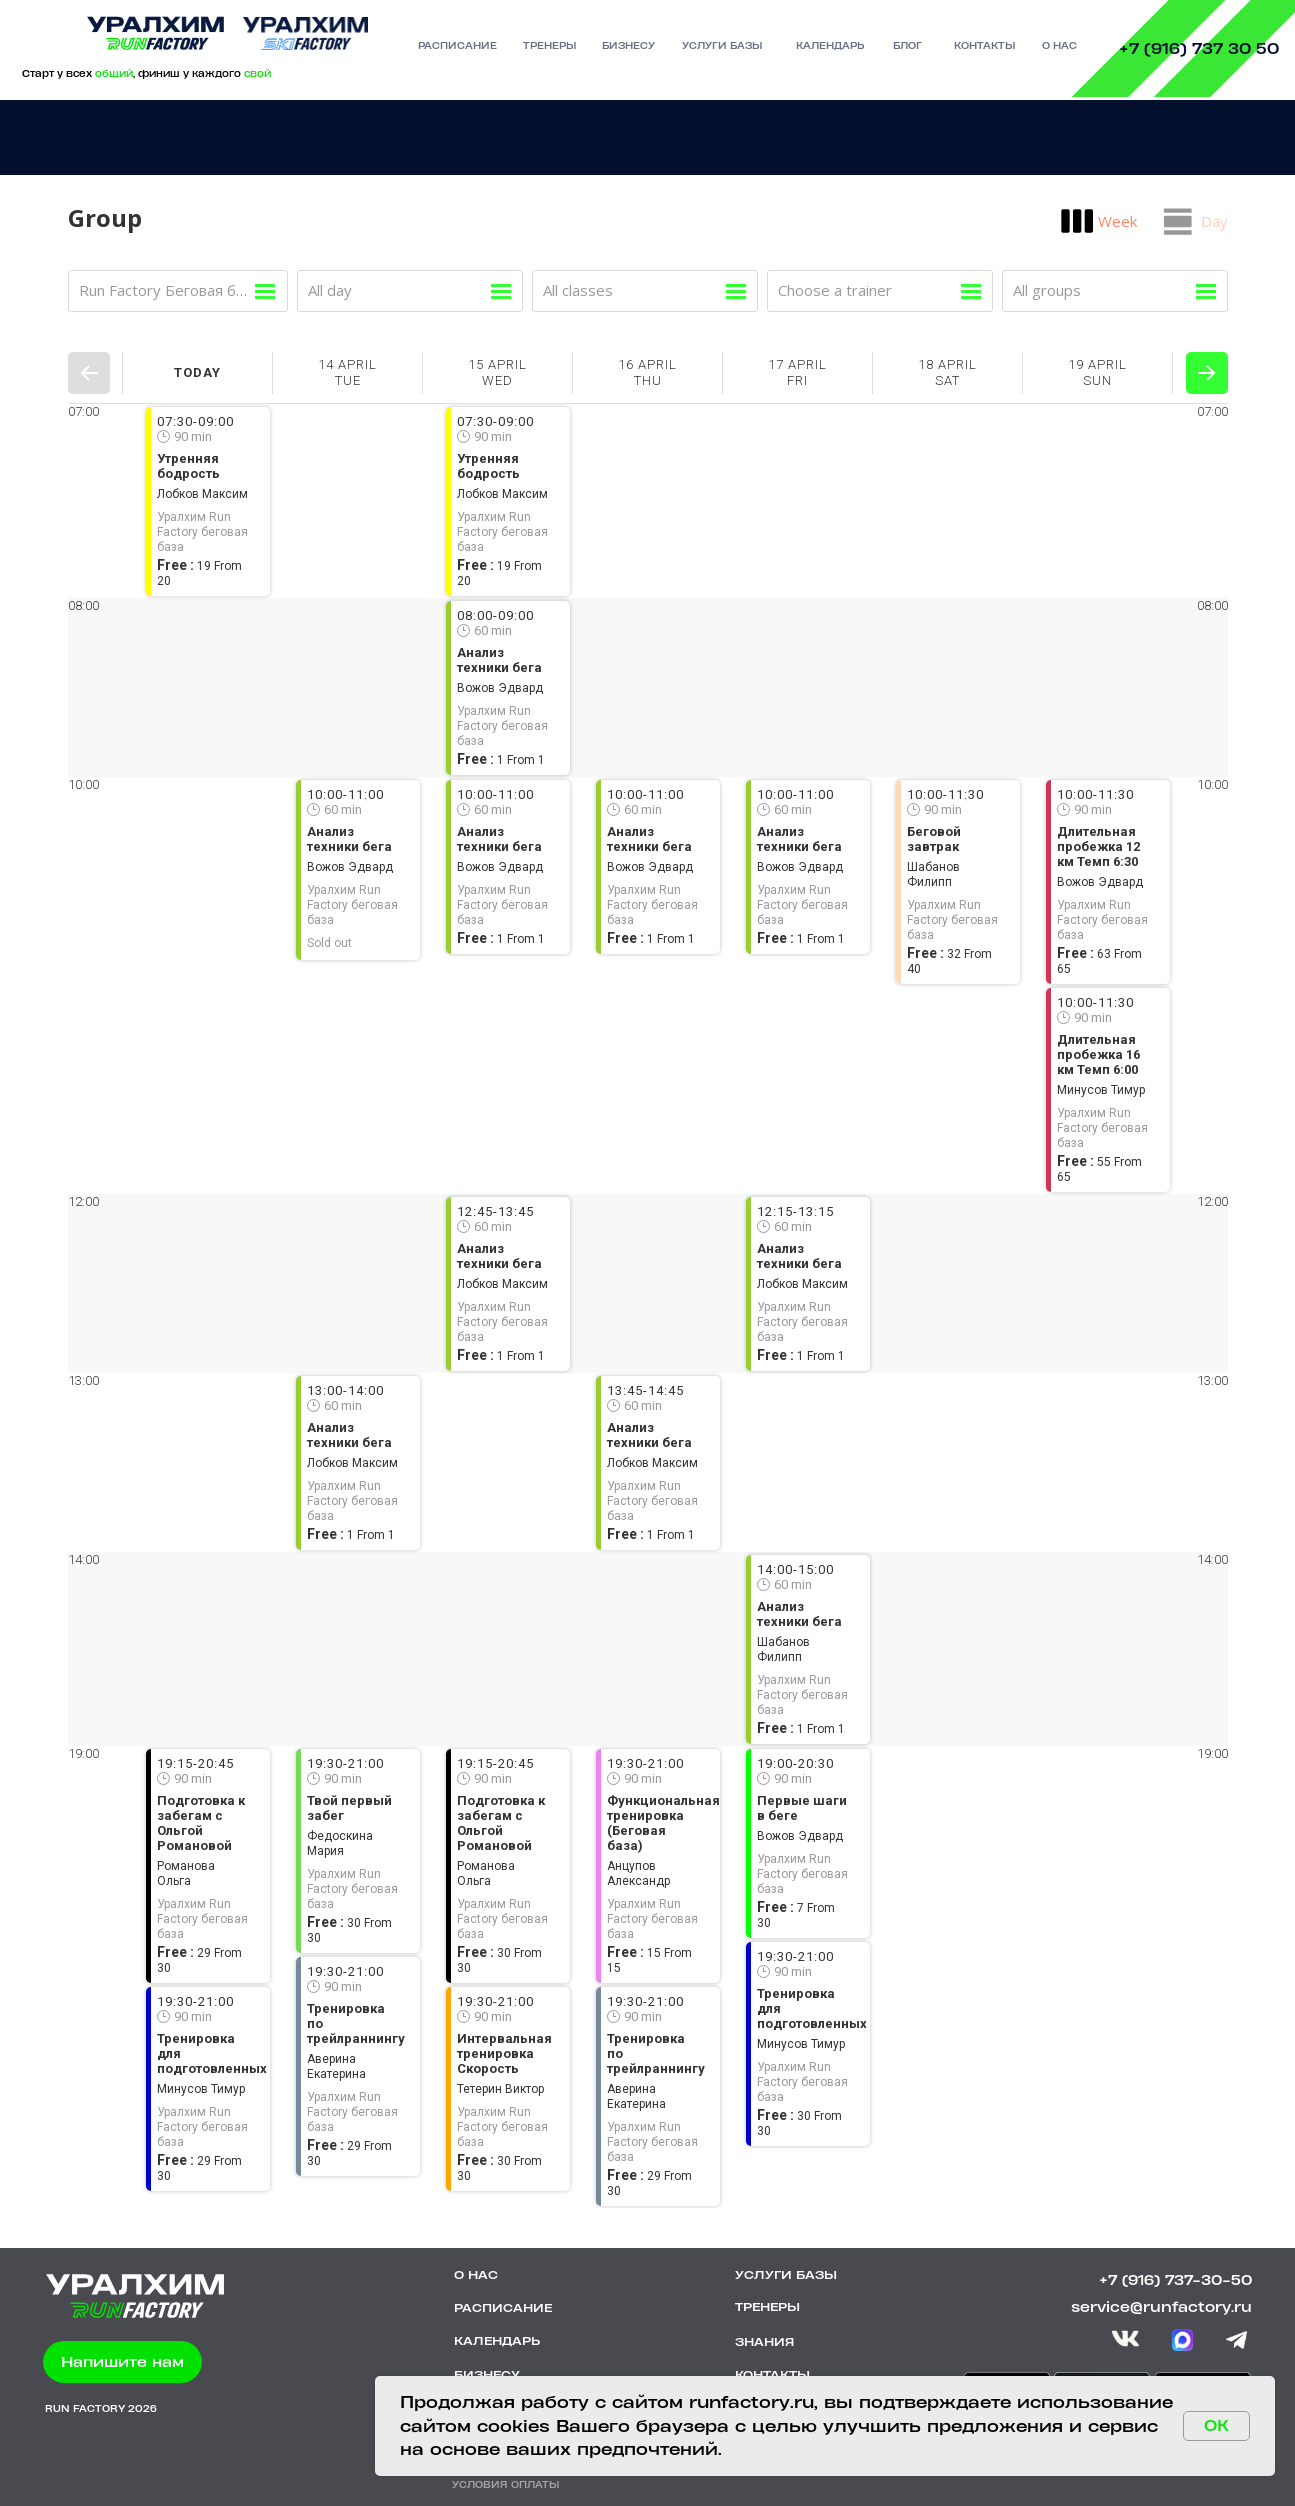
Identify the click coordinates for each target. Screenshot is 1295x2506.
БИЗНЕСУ (487, 2375)
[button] (122, 2362)
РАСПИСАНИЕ (457, 45)
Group (105, 217)
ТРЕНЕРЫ (767, 2307)
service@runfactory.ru (1161, 2306)
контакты (984, 45)
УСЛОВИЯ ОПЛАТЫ (505, 2484)
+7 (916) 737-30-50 (1175, 2279)
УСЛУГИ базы (722, 45)
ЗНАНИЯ (764, 2342)
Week (1117, 221)
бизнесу (628, 45)
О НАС (476, 2275)
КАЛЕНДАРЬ (497, 2341)
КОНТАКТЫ (772, 2375)
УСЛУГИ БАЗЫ (786, 2275)
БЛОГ (907, 45)
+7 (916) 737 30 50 (1199, 48)
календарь (830, 45)
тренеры (549, 45)
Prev (89, 373)
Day (1214, 221)
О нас (1059, 45)
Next (1207, 373)
